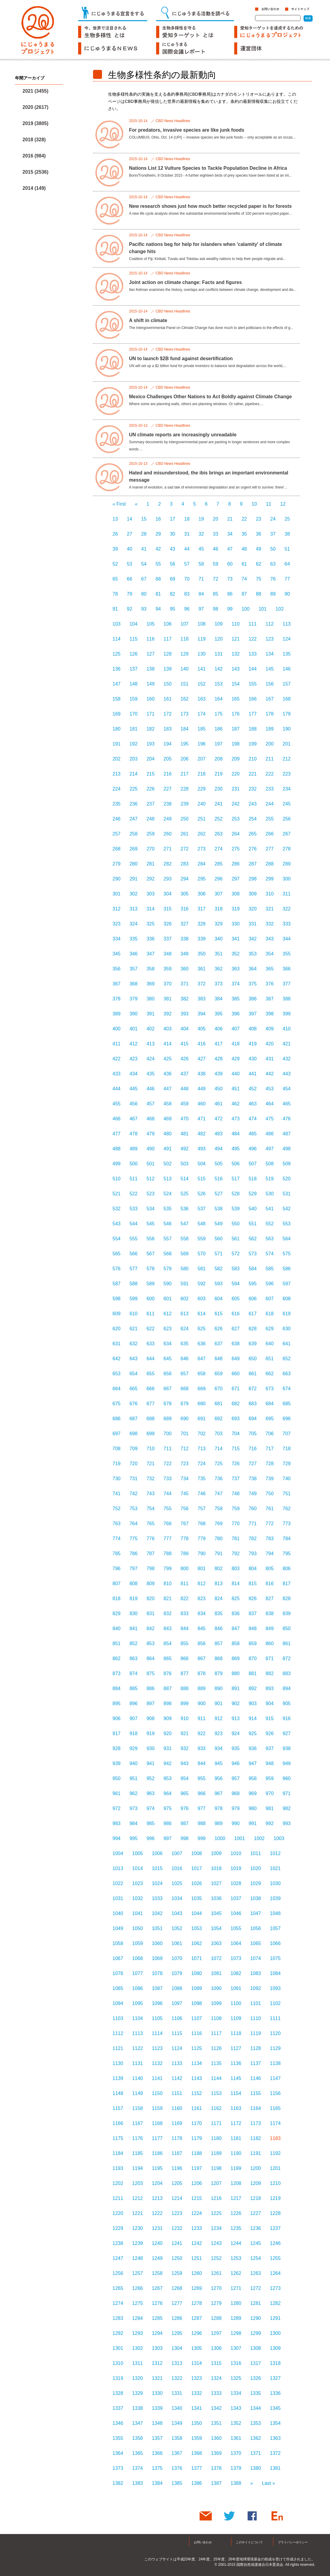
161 (168, 698)
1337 (117, 2408)
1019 (236, 1868)
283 (185, 863)
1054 (216, 1928)
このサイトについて (249, 2542)
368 (134, 983)
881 (253, 1673)
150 (168, 683)
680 (202, 1403)
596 (270, 1283)
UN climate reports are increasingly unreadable (182, 434)
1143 (196, 2078)
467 (134, 1118)
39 (115, 548)
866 (185, 1658)
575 (287, 1253)
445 (134, 1088)
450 (218, 1088)
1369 (216, 2453)
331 (253, 923)
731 (134, 1478)
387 (270, 998)
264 (236, 833)
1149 (137, 2093)
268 (116, 848)
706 (270, 1433)
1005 (137, 1853)
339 (202, 938)
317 (202, 908)
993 (287, 1823)
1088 (177, 1988)
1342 (216, 2408)
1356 (137, 2438)
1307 (236, 2348)
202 (116, 758)
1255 (275, 2258)
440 (236, 1073)
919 (150, 1733)
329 (218, 923)
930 (150, 1748)
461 (218, 1103)
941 (150, 1763)
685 (287, 1403)
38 (287, 533)
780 (218, 1538)
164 (218, 698)
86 (229, 593)
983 (116, 1823)
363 (236, 968)
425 (168, 1058)
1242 (196, 2243)
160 (150, 698)
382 (185, 998)
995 (134, 1838)
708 (116, 1448)
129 (185, 653)
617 (253, 1313)
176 (236, 713)
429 (236, 1058)
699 (150, 1433)
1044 (196, 1913)
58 (201, 563)
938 (287, 1748)
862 (116, 1658)
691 (202, 1418)
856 (202, 1643)
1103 (117, 2018)
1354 (275, 2423)
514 (185, 1178)
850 (287, 1628)
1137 (255, 2063)
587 (116, 1283)
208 (218, 758)
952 (150, 1778)
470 (185, 1118)
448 (185, 1088)
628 (253, 1328)
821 (168, 1598)
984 (134, 1823)
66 (129, 578)
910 (185, 1718)
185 (202, 728)
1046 (236, 1913)
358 (150, 968)
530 (270, 1193)
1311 (137, 2363)
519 (270, 1178)
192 (134, 743)
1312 (157, 2363)
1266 (137, 2288)
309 (253, 893)
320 (253, 908)
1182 (255, 2138)
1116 (196, 2033)
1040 (117, 1913)
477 (116, 1133)
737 (236, 1478)
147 (116, 683)
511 (134, 1178)
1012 (275, 1853)
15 (144, 518)
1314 (196, 2363)
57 (187, 563)
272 (185, 848)
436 (168, 1073)
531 (287, 1193)
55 (158, 563)
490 (150, 1148)
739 (270, 1478)
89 (273, 593)
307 (218, 893)
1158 (137, 2108)
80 (144, 593)
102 (280, 608)
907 (134, 1718)
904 (270, 1703)
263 (218, 833)
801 (202, 1568)
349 (185, 953)
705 (253, 1433)
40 (129, 548)
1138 (275, 2063)
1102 (275, 2003)
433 (116, 1073)
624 (185, 1328)
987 (185, 1823)
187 (236, 728)
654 (134, 1373)
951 (134, 1778)
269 (134, 848)
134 (270, 653)
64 (287, 563)
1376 (177, 2468)
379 (134, 998)
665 (134, 1388)
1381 (275, 2468)
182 (150, 728)
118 (185, 638)
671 (236, 1388)
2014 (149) (34, 188)
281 (150, 863)
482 (202, 1133)
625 (202, 1328)
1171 (216, 2123)
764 (134, 1523)
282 (168, 863)
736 (218, 1478)
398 (270, 1013)
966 (202, 1793)
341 (236, 938)
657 (185, 1373)
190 (287, 728)
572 (236, 1253)
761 (270, 1508)
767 (185, 1523)
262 (202, 833)
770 (236, 1523)
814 (236, 1583)
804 (253, 1568)
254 (253, 818)
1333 (216, 2393)
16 (158, 518)
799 (168, 1568)
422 (116, 1058)
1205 (177, 2183)
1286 (177, 2318)
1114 (157, 2033)
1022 (117, 1883)
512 (150, 1178)
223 (287, 773)
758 (218, 1508)
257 (116, 833)
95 (172, 608)
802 (218, 1568)
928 (116, 1748)
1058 (117, 1943)
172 (168, 713)
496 (253, 1148)
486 (270, 1133)
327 (185, 923)
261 (185, 833)
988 (202, 1823)
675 (116, 1403)
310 (270, 893)
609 (116, 1313)
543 (116, 1223)
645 (168, 1358)
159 (134, 698)
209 (236, 758)
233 (270, 788)
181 (134, 728)
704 (236, 1433)
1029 (255, 1883)
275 (236, 848)
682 (236, 1403)
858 (236, 1643)
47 (229, 548)
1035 (196, 1898)
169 (116, 713)
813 (218, 1583)
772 (270, 1523)
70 (187, 578)
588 (134, 1283)
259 (150, 833)
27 (129, 533)
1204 (157, 2183)
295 (202, 878)
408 (253, 1028)
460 (202, 1103)
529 (253, 1193)
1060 (157, 1943)
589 (150, 1283)
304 (168, 893)
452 (253, 1088)
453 (270, 1088)
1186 (157, 2153)
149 (150, 683)
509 (287, 1163)
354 (270, 953)
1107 (196, 2018)
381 (168, 998)
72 (215, 578)
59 (215, 563)
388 (287, 998)
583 (236, 1268)
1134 (196, 2063)
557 (168, 1238)
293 (168, 878)
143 (236, 668)
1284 (137, 2318)
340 (218, 938)
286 (236, 863)
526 (202, 1193)
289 (287, 863)
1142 (177, 2078)
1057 (275, 1928)
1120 (275, 2033)
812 (202, 1583)
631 (116, 1343)
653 (116, 1373)
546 (168, 1223)
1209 (255, 2183)
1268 (177, 2288)
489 (134, 1148)
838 (270, 1613)
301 (116, 893)
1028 (236, 1883)
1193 (117, 2168)
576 (116, 1268)
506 (236, 1163)
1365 (137, 2453)
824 (218, 1598)
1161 (196, 2108)
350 (202, 953)
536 (185, 1208)
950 (116, 1778)
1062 (196, 1943)
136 (116, 668)
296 (218, 878)
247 (134, 818)
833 (185, 1613)
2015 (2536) (35, 172)
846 (218, 1628)
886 (150, 1688)
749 (253, 1493)
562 (253, 1238)
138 (150, 668)
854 (168, 1643)
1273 (275, 2288)
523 (150, 1193)
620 (116, 1328)
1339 (157, 2408)
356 (116, 968)
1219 (275, 2198)
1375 (157, 2468)
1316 (236, 2363)
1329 (137, 2393)
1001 (239, 1838)
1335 (255, 2393)
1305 (196, 2348)
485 (253, 1133)
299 (270, 878)
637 (218, 1343)
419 (253, 1043)
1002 (259, 1838)
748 (236, 1493)
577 (134, 1268)
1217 (236, 2198)
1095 (137, 2003)
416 (202, 1043)
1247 (117, 2258)
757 (202, 1508)
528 (236, 1193)
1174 (275, 2123)
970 (270, 1793)
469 (168, 1118)
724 (202, 1463)
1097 (177, 2003)
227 (168, 788)
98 (215, 608)
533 (134, 1208)
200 (270, 743)
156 (270, 683)
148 (134, 683)
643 (134, 1358)
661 (253, 1373)
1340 (177, 2408)
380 (150, 998)
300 (287, 878)
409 (270, 1028)
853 (150, 1643)
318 (218, 908)
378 (116, 998)
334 (116, 938)
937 (270, 1748)
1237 (275, 2228)
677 (150, 1403)
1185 (137, 2153)
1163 (236, 2108)
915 (270, 1718)
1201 (275, 2168)
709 (134, 1448)
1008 (196, 1853)
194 (168, 743)
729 (287, 1463)
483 (218, 1133)
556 (150, 1238)
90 (287, 593)
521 (116, 1193)
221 (253, 773)
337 (168, 938)
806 (287, 1568)
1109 (236, 2018)
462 (236, 1103)
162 (185, 698)
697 (116, 1433)
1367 (177, 2453)
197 (218, 743)
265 (253, 833)
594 (236, 1283)
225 (134, 788)
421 (287, 1043)
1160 (177, 2108)
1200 (255, 2168)
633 (150, 1343)
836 (236, 1613)
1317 (255, 2363)
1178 (177, 2138)
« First (119, 504)
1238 (117, 2243)
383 (202, 998)
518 (253, 1178)
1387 (216, 2483)
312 (116, 908)
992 (270, 1823)
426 (185, 1058)
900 (202, 1703)
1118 (236, 2033)
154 (236, 683)
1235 (236, 2228)
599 (134, 1298)
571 (218, 1253)
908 (150, 1718)
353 (253, 953)
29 (158, 533)
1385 (177, 2483)
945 (218, 1763)
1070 (177, 1958)
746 (202, 1493)
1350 (196, 2423)
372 (202, 983)
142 (218, 668)
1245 (255, 2243)
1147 (275, 2078)
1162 (216, 2108)
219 (218, 773)
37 (273, 533)
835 (218, 1613)
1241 (177, 2243)
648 (218, 1358)
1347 (137, 2423)
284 (202, 863)
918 (134, 1733)
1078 (157, 1973)
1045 (216, 1913)
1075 (275, 1958)
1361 (236, 2438)
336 (150, 938)
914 (253, 1718)
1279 (216, 2303)
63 (273, 563)
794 (270, 1553)
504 (202, 1163)
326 (168, 923)
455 (116, 1103)
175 (218, 713)
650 (253, 1358)
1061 (177, 1943)
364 (253, 968)
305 (185, 893)
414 (168, 1043)
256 (287, 818)
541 (270, 1208)
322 (287, 908)
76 (273, 578)
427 (202, 1058)
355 (287, 953)
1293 (137, 2333)
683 (253, 1403)
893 (270, 1688)
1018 (216, 1868)
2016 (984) (34, 155)
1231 (157, 2228)
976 (185, 1808)
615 (218, 1313)
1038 (255, 1898)
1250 (177, 2258)
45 (201, 548)
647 (202, 1358)
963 (150, 1793)
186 (218, 728)
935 (236, 1748)
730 (116, 1478)
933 (202, 1748)
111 (253, 623)
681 (218, 1403)
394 (202, 1013)
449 (202, 1088)
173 (185, 713)
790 (202, 1553)
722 (168, 1463)
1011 (255, 1853)
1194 (137, 2168)
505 (218, 1163)
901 (218, 1703)
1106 (177, 2018)
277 (270, 848)
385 (236, 998)
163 (202, 698)
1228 (275, 2213)
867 (202, 1658)
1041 (137, 1913)
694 (253, 1418)
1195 (157, 2168)
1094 (117, 2003)
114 (116, 638)
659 (218, 1373)
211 (270, 758)
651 (270, 1358)
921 (185, 1733)
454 (287, 1088)
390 (134, 1013)
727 (253, 1463)
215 (150, 773)
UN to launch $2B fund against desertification (181, 358)
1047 (255, 1913)
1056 (255, 1928)
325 (150, 923)
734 (185, 1478)
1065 (255, 1943)
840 (116, 1628)
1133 (177, 2063)
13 (115, 518)
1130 (117, 2063)
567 (150, 1253)
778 (185, 1538)
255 (270, 818)
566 (134, 1253)
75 (258, 578)
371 (185, 983)
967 (218, 1793)
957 (236, 1778)
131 (218, 653)
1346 (117, 2423)
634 (168, 1343)
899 (185, 1703)
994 (116, 1838)
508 (270, 1163)
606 (253, 1298)
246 (116, 818)
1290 (255, 2318)
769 (218, 1523)
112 (270, 623)
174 (202, 713)
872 (287, 1658)
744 (168, 1493)
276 (253, 848)
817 (287, 1583)
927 (287, 1733)
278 (287, 848)
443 (287, 1073)
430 (253, 1058)
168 (287, 698)
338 (185, 938)
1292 (117, 2333)
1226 (236, 2213)
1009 (216, 1853)
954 (185, 1778)
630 (287, 1328)
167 (270, 698)
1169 (177, 2123)
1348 (157, 2423)
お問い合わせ (203, 2542)
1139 (117, 2078)
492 (185, 1148)
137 (134, 668)
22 (244, 518)
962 (134, 1793)
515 (202, 1178)
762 (287, 1508)
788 (168, 1553)
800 (185, 1568)
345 (116, 953)
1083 (255, 1973)
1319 (117, 2378)
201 (287, 743)
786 (134, 1553)
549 (218, 1223)
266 (270, 833)
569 (185, 1253)
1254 (255, 2258)
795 (287, 1553)
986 (168, 1823)
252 (218, 818)
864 (150, 1658)
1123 (157, 2048)
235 (116, 803)
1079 (177, 1973)
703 (218, 1433)
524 (168, 1193)
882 (270, 1673)
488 (116, 1148)
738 (253, 1478)
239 (185, 803)
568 (168, 1253)
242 (236, 803)
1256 (117, 2273)
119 (202, 638)
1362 (255, 2438)
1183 (275, 2138)
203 (134, 758)
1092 (255, 1988)
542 (287, 1208)
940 (134, 1763)
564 (287, 1238)
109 (218, 623)
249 (168, 818)
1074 (255, 1958)
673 (270, 1388)
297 (236, 878)
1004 (117, 1853)
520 (287, 1178)
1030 (275, 1883)
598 (116, 1298)
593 (218, 1283)
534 (150, 1208)
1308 (255, 2348)
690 (185, 1418)
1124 (177, 2048)
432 (287, 1058)
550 (236, 1223)
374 (236, 983)
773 (287, 1523)
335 (134, 938)
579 (168, 1268)
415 (185, 1043)
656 (168, 1373)
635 (185, 1343)
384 (218, 998)
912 (218, 1718)
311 (287, 893)
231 (236, 788)
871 (270, 1658)
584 (253, 1268)
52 (115, 563)
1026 (196, 1883)
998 (185, 1838)
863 (134, 1658)
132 (236, 653)
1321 (157, 2378)
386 (253, 998)
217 (185, 773)
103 (116, 623)
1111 (275, 2018)
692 (218, 1418)
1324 (216, 2378)
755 (168, 1508)
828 (287, 1598)
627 (236, 1328)
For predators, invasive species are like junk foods (186, 130)
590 (168, 1283)
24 (273, 518)
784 (287, 1538)
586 (287, 1268)
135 (287, 653)
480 (168, 1133)
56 (172, 563)
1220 (117, 2213)
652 (287, 1358)
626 (218, 1328)
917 (116, 1733)
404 (185, 1028)
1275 (137, 2303)
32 (201, 533)
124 (287, 638)
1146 (255, 2078)
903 (253, 1703)
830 (134, 1613)
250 (185, 818)
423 (134, 1058)
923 (218, 1733)
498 (287, 1148)
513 (168, 1178)
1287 (196, 2318)
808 (134, 1583)
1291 (275, 2318)
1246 (275, 2243)
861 (287, 1643)
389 (116, 1013)
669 (202, 1388)
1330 (157, 2393)
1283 (117, 2318)
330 (236, 923)
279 (116, 863)
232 (253, 788)
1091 (236, 1988)
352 (236, 953)
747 (218, 1493)
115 (134, 638)
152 (202, 683)
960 (287, 1778)
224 (116, 788)
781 (236, 1538)
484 (236, 1133)
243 (253, 803)
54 (144, 563)
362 (218, 968)
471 (202, 1118)
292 (150, 878)
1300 (275, 2333)
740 (287, 1478)
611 (150, 1313)
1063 (216, 1943)
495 (236, 1148)
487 (287, 1133)
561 (236, 1238)
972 (116, 1808)
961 (116, 1793)
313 (134, 908)
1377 (196, 2468)
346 (134, 953)
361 (202, 968)
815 (253, 1583)
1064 (236, 1943)
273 (202, 848)
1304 (177, 2348)
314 (150, 908)
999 (202, 1838)
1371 (255, 2453)
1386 (196, 2483)
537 (202, 1208)
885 (134, 1688)
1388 (236, 2483)
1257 (137, 2273)
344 (287, 938)
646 (185, 1358)
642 (116, 1358)
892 (253, 1688)
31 (187, 533)
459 (185, 1103)
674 (287, 1388)
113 (287, 623)
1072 (216, 1958)
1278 (196, 2303)
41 (144, 548)
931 (168, 1748)
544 (134, 1223)
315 (168, 908)
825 (236, 1598)
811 (185, 1583)
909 (168, 1718)
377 (287, 983)
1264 (275, 2273)
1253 (236, 2258)
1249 (157, 2258)
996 (150, 1838)
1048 (275, 1913)
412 (134, 1043)
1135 (216, 2063)
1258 (157, 2273)
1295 (177, 2333)
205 (168, 758)
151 (185, 683)
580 (185, 1268)
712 (185, 1448)
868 (218, 1658)
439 (218, 1073)
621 (134, 1328)
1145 (236, 2078)
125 (116, 653)
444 (116, 1088)
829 (116, 1613)
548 (202, 1223)
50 (273, 548)
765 (150, 1523)
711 (168, 1448)
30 (172, 533)
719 (116, 1463)
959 (270, 1778)
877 (185, 1673)
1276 (157, 2303)
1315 (216, 2363)
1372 (275, 2453)
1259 (177, 2273)
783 (270, 1538)
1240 (157, 2243)
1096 (157, 2003)
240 (202, 803)
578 (150, 1268)
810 (168, 1583)
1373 (117, 2468)
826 (253, 1598)
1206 (196, 2183)
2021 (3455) (35, 91)
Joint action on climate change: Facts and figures (185, 282)
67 (144, 578)
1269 (196, 2288)
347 (150, 953)
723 (185, 1463)
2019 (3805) (35, 123)
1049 (117, 1928)
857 (218, 1643)
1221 (137, 2213)
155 (253, 683)
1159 (157, 2108)
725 (218, 1463)
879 (218, 1673)
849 (270, 1628)
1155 (255, 2093)
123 (270, 638)
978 (218, 1808)
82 (172, 593)
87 (244, 593)
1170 (196, 2123)
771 (253, 1523)
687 (134, 1418)
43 (172, 548)
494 (218, 1148)
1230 (137, 2228)
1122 (137, 2048)
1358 (177, 2438)
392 (168, 1013)
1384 (157, 2483)
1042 (157, 1913)
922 (202, 1733)
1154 (236, 2093)
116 (150, 638)
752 (116, 1508)
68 (158, 578)
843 (168, 1628)
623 (168, 1328)
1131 (137, 2063)
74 (244, 578)
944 (202, 1763)
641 (287, 1343)
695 (270, 1418)
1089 (196, 1988)
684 (270, 1403)
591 (185, 1283)
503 (185, 1163)
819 (134, 1598)
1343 (236, 2408)
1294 (157, 2333)
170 (134, 713)
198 (236, 743)
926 (270, 1733)
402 (150, 1028)
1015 (157, 1868)
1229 (117, 2228)
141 (202, 668)
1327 (275, 2378)
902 (236, 1703)
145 (270, 668)
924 (236, 1733)
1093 (275, 1988)
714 (218, 1448)
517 (236, 1178)
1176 (137, 2138)
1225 (216, 2213)
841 (134, 1628)
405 (202, 1028)
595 (253, 1283)
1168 (157, 2123)
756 (185, 1508)
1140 (137, 2078)
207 (202, 758)
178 (270, 713)
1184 (117, 2153)
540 (253, 1208)
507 (253, 1163)
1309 (275, 2348)
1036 (216, 1898)
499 (116, 1163)
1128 (255, 2048)
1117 (216, 2033)
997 (168, 1838)
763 (116, 1523)
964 (168, 1793)
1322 (177, 2378)
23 (258, 518)
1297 (216, 2333)
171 (150, 713)
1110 (255, 2018)
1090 (216, 1988)
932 (185, 1748)
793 (253, 1553)
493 (202, 1148)
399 (287, 1013)
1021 (275, 1868)
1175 (117, 2138)
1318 (275, 2363)
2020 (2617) (35, 107)
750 (270, 1493)
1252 (216, 2258)
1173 (255, 2123)
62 (258, 563)
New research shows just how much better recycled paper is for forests (210, 206)
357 (134, 968)
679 (185, 1403)
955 (202, 1778)
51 (287, 548)
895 (116, 1703)
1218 (255, 2198)
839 (287, 1613)
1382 (117, 2483)
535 (168, 1208)
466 (116, 1118)
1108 (216, 2018)
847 (236, 1628)
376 (270, 983)
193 (150, 743)
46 (215, 548)
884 (116, 1688)
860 (270, 1643)
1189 (216, 2153)
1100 (236, 2003)
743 (150, 1493)
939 (116, 1763)
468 (150, 1118)
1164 (255, 2108)
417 (218, 1043)
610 (134, 1313)
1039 (275, 1898)
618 (270, 1313)
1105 (157, 2018)
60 (229, 563)
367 (116, 983)
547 (185, 1223)
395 (218, 1013)
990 (236, 1823)
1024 (157, 1883)
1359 (196, 2438)
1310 (117, 2363)
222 (270, 773)
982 (287, 1808)
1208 (236, 2183)
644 (150, 1358)
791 (218, 1553)
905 (287, 1703)
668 (185, 1388)
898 (168, 1703)
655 (150, 1373)
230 (218, 788)
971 (287, 1793)
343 (270, 938)
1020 (255, 1868)
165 (236, 698)
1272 (255, 2288)
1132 (157, 2063)
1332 (196, 2393)
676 (134, 1403)
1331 (177, 2393)
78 (115, 593)
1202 (117, 2183)
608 (287, 1298)
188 (253, 728)
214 (134, 773)
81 (158, 593)
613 (185, 1313)
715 (236, 1448)
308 (236, 893)
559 (202, 1238)
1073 (236, 1958)
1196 (177, 2168)
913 (236, 1718)
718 (287, 1448)
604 (218, 1298)
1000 (219, 1838)
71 (201, 578)
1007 (177, 1853)
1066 (275, 1943)
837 (253, 1613)
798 (150, 1568)
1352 (236, 2423)
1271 (236, 2288)
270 (150, 848)
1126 (216, 2048)
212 (287, 758)
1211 (117, 2198)
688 (150, 1418)
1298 (236, 2333)
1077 (137, 1973)
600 (150, 1298)
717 (270, 1448)
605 (236, 1298)
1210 (275, 2183)
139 (168, 668)
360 (185, 968)
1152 (196, 2093)
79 (129, 593)
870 (253, 1658)
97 (201, 608)
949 (287, 1763)
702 (202, 1433)
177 (253, 713)
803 (236, 1568)
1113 (137, 2033)
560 (218, 1238)
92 (129, 608)
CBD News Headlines (173, 121)
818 (116, 1598)
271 (168, 848)
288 (270, 863)
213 (116, 773)
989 (218, 1823)
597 (287, 1283)
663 (287, 1373)
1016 (177, 1868)
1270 (216, 2288)
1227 (255, 2213)
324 (134, 923)
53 (129, 563)
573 (253, 1253)
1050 (137, 1928)
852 (134, 1643)
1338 (137, 2408)
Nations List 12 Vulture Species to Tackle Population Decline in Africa (208, 168)
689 (168, 1418)
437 (185, 1073)
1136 (236, 2063)
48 (244, 548)
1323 (196, 2378)
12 (283, 504)
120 (218, 638)
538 (218, 1208)
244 (270, 803)
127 (150, 653)
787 (150, 1553)
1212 (137, 2198)
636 (202, 1343)
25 (287, 518)
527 (218, 1193)
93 (144, 608)
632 (134, 1343)
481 (185, 1133)
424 (150, 1058)
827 (270, 1598)
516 (218, 1178)
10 (254, 504)
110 (236, 623)
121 (236, 638)
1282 (275, 2303)
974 (150, 1808)
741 (116, 1493)
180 (116, 728)
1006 (157, 1853)
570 (202, 1253)
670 (218, 1388)
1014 (137, 1868)
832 (168, 1613)
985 (150, 1823)
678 (168, 1403)
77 (287, 578)
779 (202, 1538)
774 (116, 1538)
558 (185, 1238)
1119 (255, 2033)
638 (236, 1343)
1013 (117, 1868)
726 (236, 1463)
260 (168, 833)
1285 (157, 2318)
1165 (275, 2108)
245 (287, 803)
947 (253, 1763)
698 (134, 1433)
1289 (236, 2318)
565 (116, 1253)
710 (150, 1448)
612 (168, 1313)
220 (236, 773)
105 (150, 623)
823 (202, 1598)
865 (168, 1658)
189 (270, 728)
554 (116, 1238)
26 (115, 533)
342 (253, 938)
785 (116, 1553)
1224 (196, 2213)
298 (253, 878)
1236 (255, 2228)
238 (168, 803)
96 (187, 608)
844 (185, 1628)
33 (215, 533)
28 (144, 533)
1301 (117, 2348)
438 (202, 1073)
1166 (117, 2123)
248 (150, 818)
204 (150, 758)
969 (253, 1793)
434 (134, 1073)
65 (115, 578)
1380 (255, 2468)
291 (134, 878)
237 (150, 803)
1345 (275, 2408)
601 (168, 1298)
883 (287, 1673)
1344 (255, 2408)
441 (253, 1073)
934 (218, 1748)
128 (168, 653)
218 (202, 773)
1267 (157, 2288)
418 (236, 1043)
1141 (157, 2078)
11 (268, 504)
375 (253, 983)
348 (168, 953)
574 (270, 1253)
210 (253, 758)
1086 (137, 1988)
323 (116, 923)
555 (134, 1238)
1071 (196, 1958)
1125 (196, 2048)
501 (150, 1163)
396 (236, 1013)
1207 (216, 2183)
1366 (157, 2453)
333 (287, 923)
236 (134, 803)
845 (202, 1628)
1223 (177, 2213)
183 (168, 728)
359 (168, 968)
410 (287, 1028)
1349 (177, 2423)
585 (270, 1268)
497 (270, 1148)
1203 (137, 2183)
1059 (137, 1943)
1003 (279, 1838)
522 (134, 1193)
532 (116, 1208)
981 (270, 1808)
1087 (157, 1988)
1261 (216, 2273)
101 (263, 608)
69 (172, 578)
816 (270, 1583)
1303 (157, 2348)
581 (202, 1268)
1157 (117, 2108)
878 (202, 1673)
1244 (236, 2243)
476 (287, 1118)
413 (150, 1043)
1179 (196, 2138)
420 (270, 1043)
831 (150, 1613)
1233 (196, 2228)
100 (246, 608)
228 (185, 788)
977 (202, 1808)
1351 (216, 2423)
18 (187, 518)
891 (236, 1688)
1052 (177, 1928)
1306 (216, 2348)
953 (168, 1778)
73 (229, 578)
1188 (196, 2153)
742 (134, 1493)
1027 (216, 1883)
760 (253, 1508)
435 (150, 1073)
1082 (236, 1973)
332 (270, 923)
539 (236, 1208)
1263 (255, 2273)
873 (116, 1673)
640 (270, 1343)
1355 (117, 2438)
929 (134, 1748)
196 (202, 743)
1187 (177, 2153)
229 (202, 788)
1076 (117, 1973)
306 (202, 893)
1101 (255, 2003)
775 (134, 1538)
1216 (216, 2198)
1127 (236, 2048)
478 (134, 1133)
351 (218, 953)
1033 (157, 1898)
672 (253, 1388)
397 (253, 1013)
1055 (236, 1928)
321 (270, 908)
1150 (157, 2093)
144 (253, 668)
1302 (137, 2348)
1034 (177, 1898)
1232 (177, 2228)
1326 (255, 2378)
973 (134, 1808)
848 (253, 1628)
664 (116, 1388)
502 (168, 1163)
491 (168, 1148)
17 (172, 518)
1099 (216, 2003)
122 (253, 638)
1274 (117, 2303)
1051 (157, 1928)
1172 (236, 2123)
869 (236, 1658)
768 (202, 1523)
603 (202, 1298)
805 (270, 1568)
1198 (216, 2168)
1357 (157, 2438)
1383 (137, 2483)
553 (287, 1223)
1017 (196, 1868)
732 (150, 1478)
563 (270, 1238)
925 (253, 1733)
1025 (177, 1883)
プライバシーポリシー (293, 2542)
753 (134, 1508)
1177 (157, 2138)
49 (258, 548)
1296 (196, 2333)
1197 (196, 2168)
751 (287, 1493)
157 (287, 683)
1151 (177, 2093)
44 (187, 548)
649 (236, 1358)
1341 (196, 2408)
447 (168, 1088)
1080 (196, 1973)
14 (129, 518)
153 (218, 683)
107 (185, 623)
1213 (157, 2198)
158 (116, 698)
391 (150, 1013)
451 (236, 1088)
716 (253, 1448)
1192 (275, 2153)
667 (168, 1388)
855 (185, 1643)
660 (236, 1373)
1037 (236, 1898)
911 (202, 1718)
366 (287, 968)
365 (270, 968)
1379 (236, 2468)
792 (236, 1553)
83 (187, 593)
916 (287, 1718)
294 (185, 878)
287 (253, 863)
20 (215, 518)
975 (168, 1808)
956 (218, 1778)
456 (134, 1103)
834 (202, 1613)
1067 (117, 1958)
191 (116, 743)
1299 (255, 2333)
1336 (275, 2393)
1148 (117, 2093)
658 (202, 1373)
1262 (236, 2273)
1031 (117, 1898)
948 (270, 1763)
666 (150, 1388)
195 (185, 743)
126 (134, 653)
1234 (216, 2228)
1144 (216, 2078)
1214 (177, 2198)
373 (218, 983)
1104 (137, 2018)
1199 (236, 2168)
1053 (196, 1928)
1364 (117, 2453)
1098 (196, 2003)
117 (168, 638)
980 (253, 1808)
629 (270, 1328)
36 (258, 533)
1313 (177, 2363)
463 (253, 1103)
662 (270, 1373)
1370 (236, 2453)
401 (134, 1028)
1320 (137, 2378)
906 (116, 1718)
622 (150, 1328)
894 (287, 1688)
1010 (236, 1853)
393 (185, 1013)
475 (270, 1118)
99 (229, 608)
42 (158, 548)
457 (150, 1103)
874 (134, 1673)
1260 (196, 2273)
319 (236, 908)
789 (185, 1553)
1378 (216, 2468)
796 (116, 1568)
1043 (177, 1913)
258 (134, 833)
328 (202, 923)
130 (202, 653)
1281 (255, 2303)
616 (236, 1313)
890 (218, 1688)
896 (134, 1703)
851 (116, 1643)
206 (185, 758)
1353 (255, 2423)
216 (168, 773)
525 (185, 1193)
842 (150, 1628)
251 (202, 818)
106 (168, 623)
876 (168, 1673)
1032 (137, 1898)
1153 (216, 2093)
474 (253, 1118)
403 (168, 1028)
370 (168, 983)
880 (236, 1673)
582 (218, 1268)
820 (150, 1598)
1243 (216, 2243)
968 (236, 1793)
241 (218, 803)
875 (150, 1673)
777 (168, 1538)
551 (253, 1223)
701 (185, 1433)
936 (253, 1748)
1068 (137, 1958)
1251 (196, 2258)
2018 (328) (34, 139)
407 (236, 1028)
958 (253, 1778)
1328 (117, 2393)
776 (150, 1538)
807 (116, 1583)
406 (218, 1028)
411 (116, 1043)
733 (168, 1478)
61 (244, 563)
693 (236, 1418)
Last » (268, 2483)
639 (253, 1343)
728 (270, 1463)
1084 (275, 1973)
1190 (236, 2153)
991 (253, 1823)
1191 (255, 2153)
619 (287, 1313)
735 (202, 1478)
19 (201, 518)
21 (229, 518)
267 (287, 833)
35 (244, 533)
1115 (177, 2033)
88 (258, 593)
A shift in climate (148, 320)
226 (150, 788)
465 (287, 1103)
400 (116, 1028)
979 (236, 1808)
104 (134, 623)
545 (150, 1223)
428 (218, 1058)
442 (270, 1073)
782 (253, 1538)
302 (134, 893)
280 (134, 863)
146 (287, 668)
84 (201, 593)
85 (215, 593)
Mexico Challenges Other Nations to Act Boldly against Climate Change (210, 396)
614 (202, 1313)
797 (134, 1568)
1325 (236, 2378)
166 (253, 698)
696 (287, 1418)
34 (229, 533)
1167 (137, 2123)
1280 (236, 2303)
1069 (157, 1958)
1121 (117, 2048)
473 (236, 1118)
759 (236, 1508)
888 (185, 1688)
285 (218, 863)
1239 (137, 2243)
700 (168, 1433)
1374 (137, 2468)
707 (287, 1433)
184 (185, 728)
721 (150, 1463)
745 (185, 1493)
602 (185, 1298)
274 (218, 848)
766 (168, 1523)
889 (202, 1688)
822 (185, 1598)
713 (202, 1448)
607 (270, 1298)
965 (185, 1793)
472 (218, 1118)
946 (236, 1763)
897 (150, 1703)
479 (150, 1133)
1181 (236, 2138)
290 (116, 878)
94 (158, 608)
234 (287, 788)
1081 (216, 1973)
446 (150, 1088)
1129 (275, 2048)
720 (134, 1463)
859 (253, 1643)
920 (168, 1733)
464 (270, 1103)
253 (236, 818)
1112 (117, 2033)
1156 (275, 2093)
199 (253, 743)
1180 (216, 2138)
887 (168, 1688)
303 (150, 893)
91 (115, 608)
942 (168, 1763)
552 (270, 1223)
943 (185, 1763)
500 (134, 1163)
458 (168, 1103)
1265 (117, 2288)
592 (202, 1283)
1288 (216, 2318)
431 (270, 1058)
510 (116, 1178)
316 (185, 908)
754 (150, 1508)
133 (253, 653)
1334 (236, 2393)
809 (150, 1583)
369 (150, 983)
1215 (196, 2198)
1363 (275, 2438)
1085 (117, 1988)
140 (185, 668)
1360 (216, 2438)
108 (202, 623)
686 (116, 1418)
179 (287, 713)
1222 (157, 2213)
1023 (137, 1883)
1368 (196, 2453)
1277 (177, 2303)
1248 (137, 2258)
